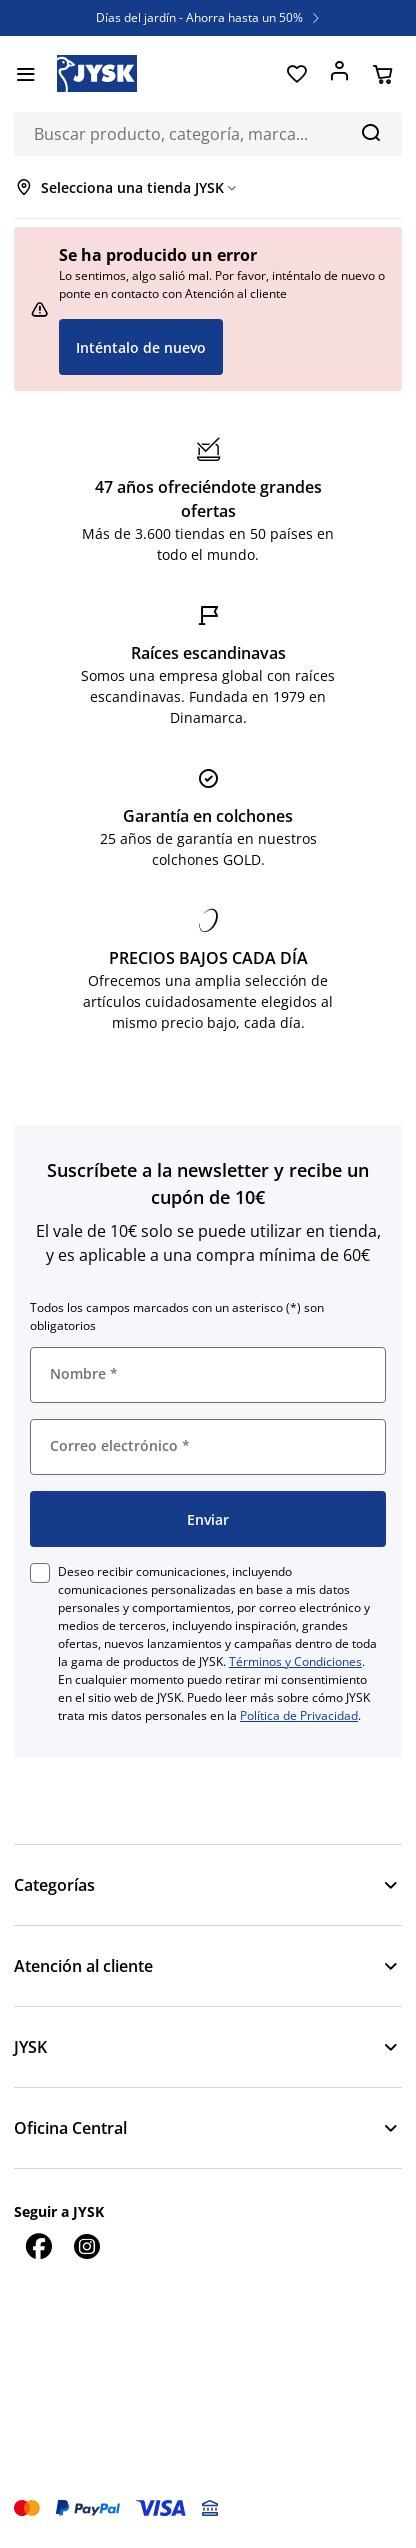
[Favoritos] (296, 74)
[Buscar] (370, 132)
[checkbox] (40, 1573)
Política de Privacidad (299, 1715)
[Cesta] (382, 74)
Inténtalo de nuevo (141, 347)
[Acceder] (339, 74)
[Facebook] (38, 2246)
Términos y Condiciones (295, 1661)
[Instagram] (86, 2246)
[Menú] (25, 74)
